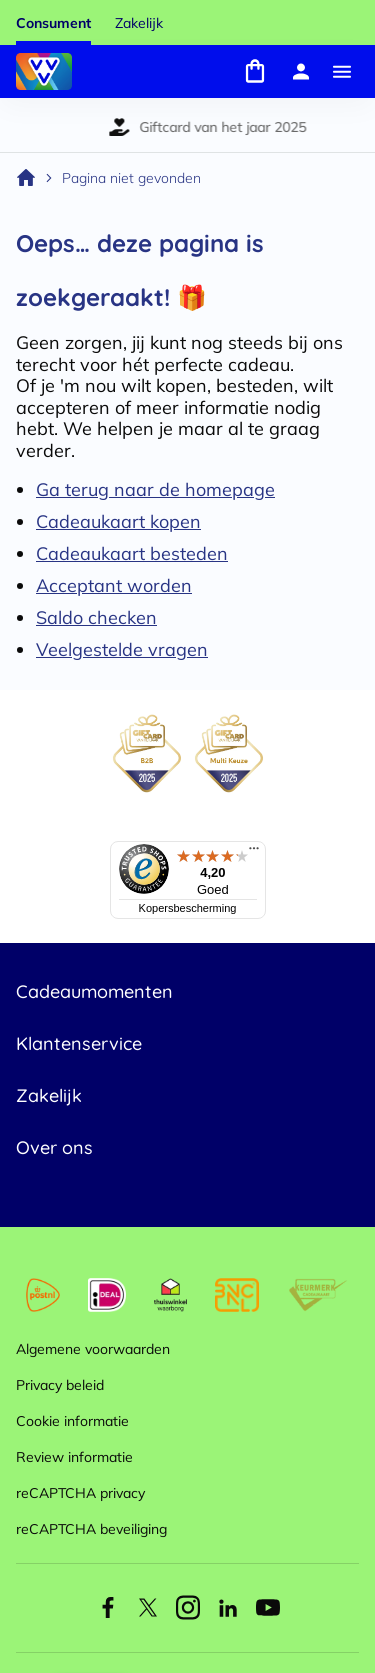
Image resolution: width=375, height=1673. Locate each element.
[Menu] (342, 71)
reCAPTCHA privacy (80, 1493)
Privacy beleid (60, 1385)
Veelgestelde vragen (122, 649)
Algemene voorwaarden (93, 1349)
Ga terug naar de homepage (155, 489)
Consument (53, 23)
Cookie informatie (72, 1421)
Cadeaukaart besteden (132, 553)
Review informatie (74, 1457)
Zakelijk (139, 23)
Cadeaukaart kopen (118, 521)
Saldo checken (96, 617)
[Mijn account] (301, 71)
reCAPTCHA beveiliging (91, 1529)
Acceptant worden (114, 585)
